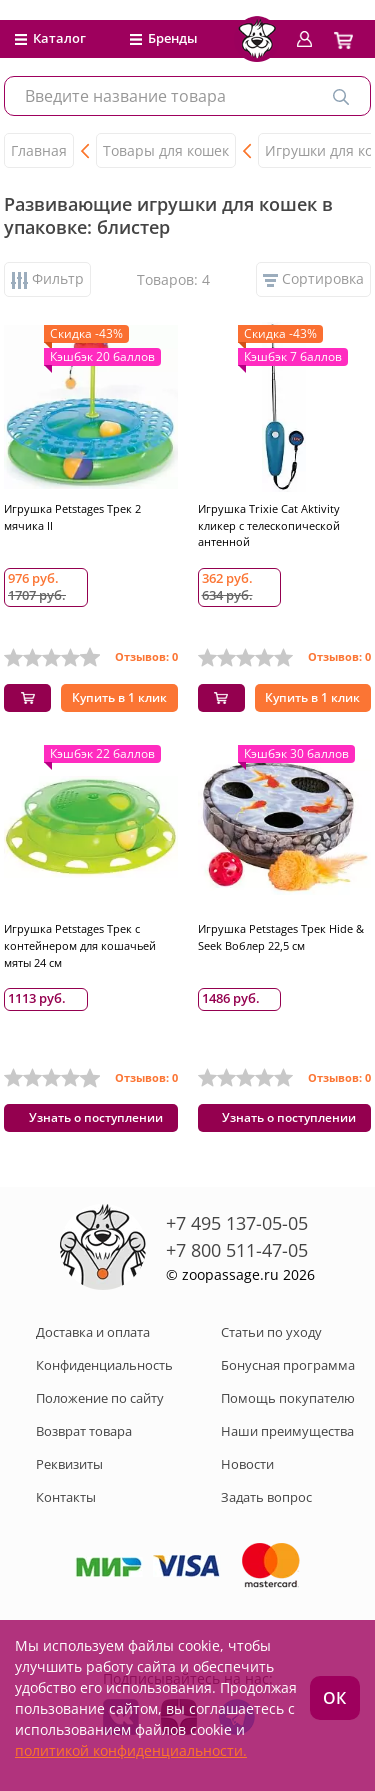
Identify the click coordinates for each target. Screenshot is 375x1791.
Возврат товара (84, 1431)
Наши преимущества (287, 1431)
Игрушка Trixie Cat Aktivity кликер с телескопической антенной (269, 525)
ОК (334, 1698)
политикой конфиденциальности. (131, 1750)
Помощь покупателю (288, 1398)
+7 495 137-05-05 (237, 1223)
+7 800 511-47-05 (237, 1250)
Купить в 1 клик (119, 697)
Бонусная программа (288, 1365)
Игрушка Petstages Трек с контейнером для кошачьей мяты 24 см (80, 945)
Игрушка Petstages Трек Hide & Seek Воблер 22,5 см (281, 937)
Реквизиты (69, 1464)
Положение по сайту (100, 1398)
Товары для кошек (166, 150)
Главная (39, 150)
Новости (247, 1464)
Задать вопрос (266, 1497)
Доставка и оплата (93, 1332)
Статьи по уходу (271, 1332)
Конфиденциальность (104, 1365)
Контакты (66, 1497)
